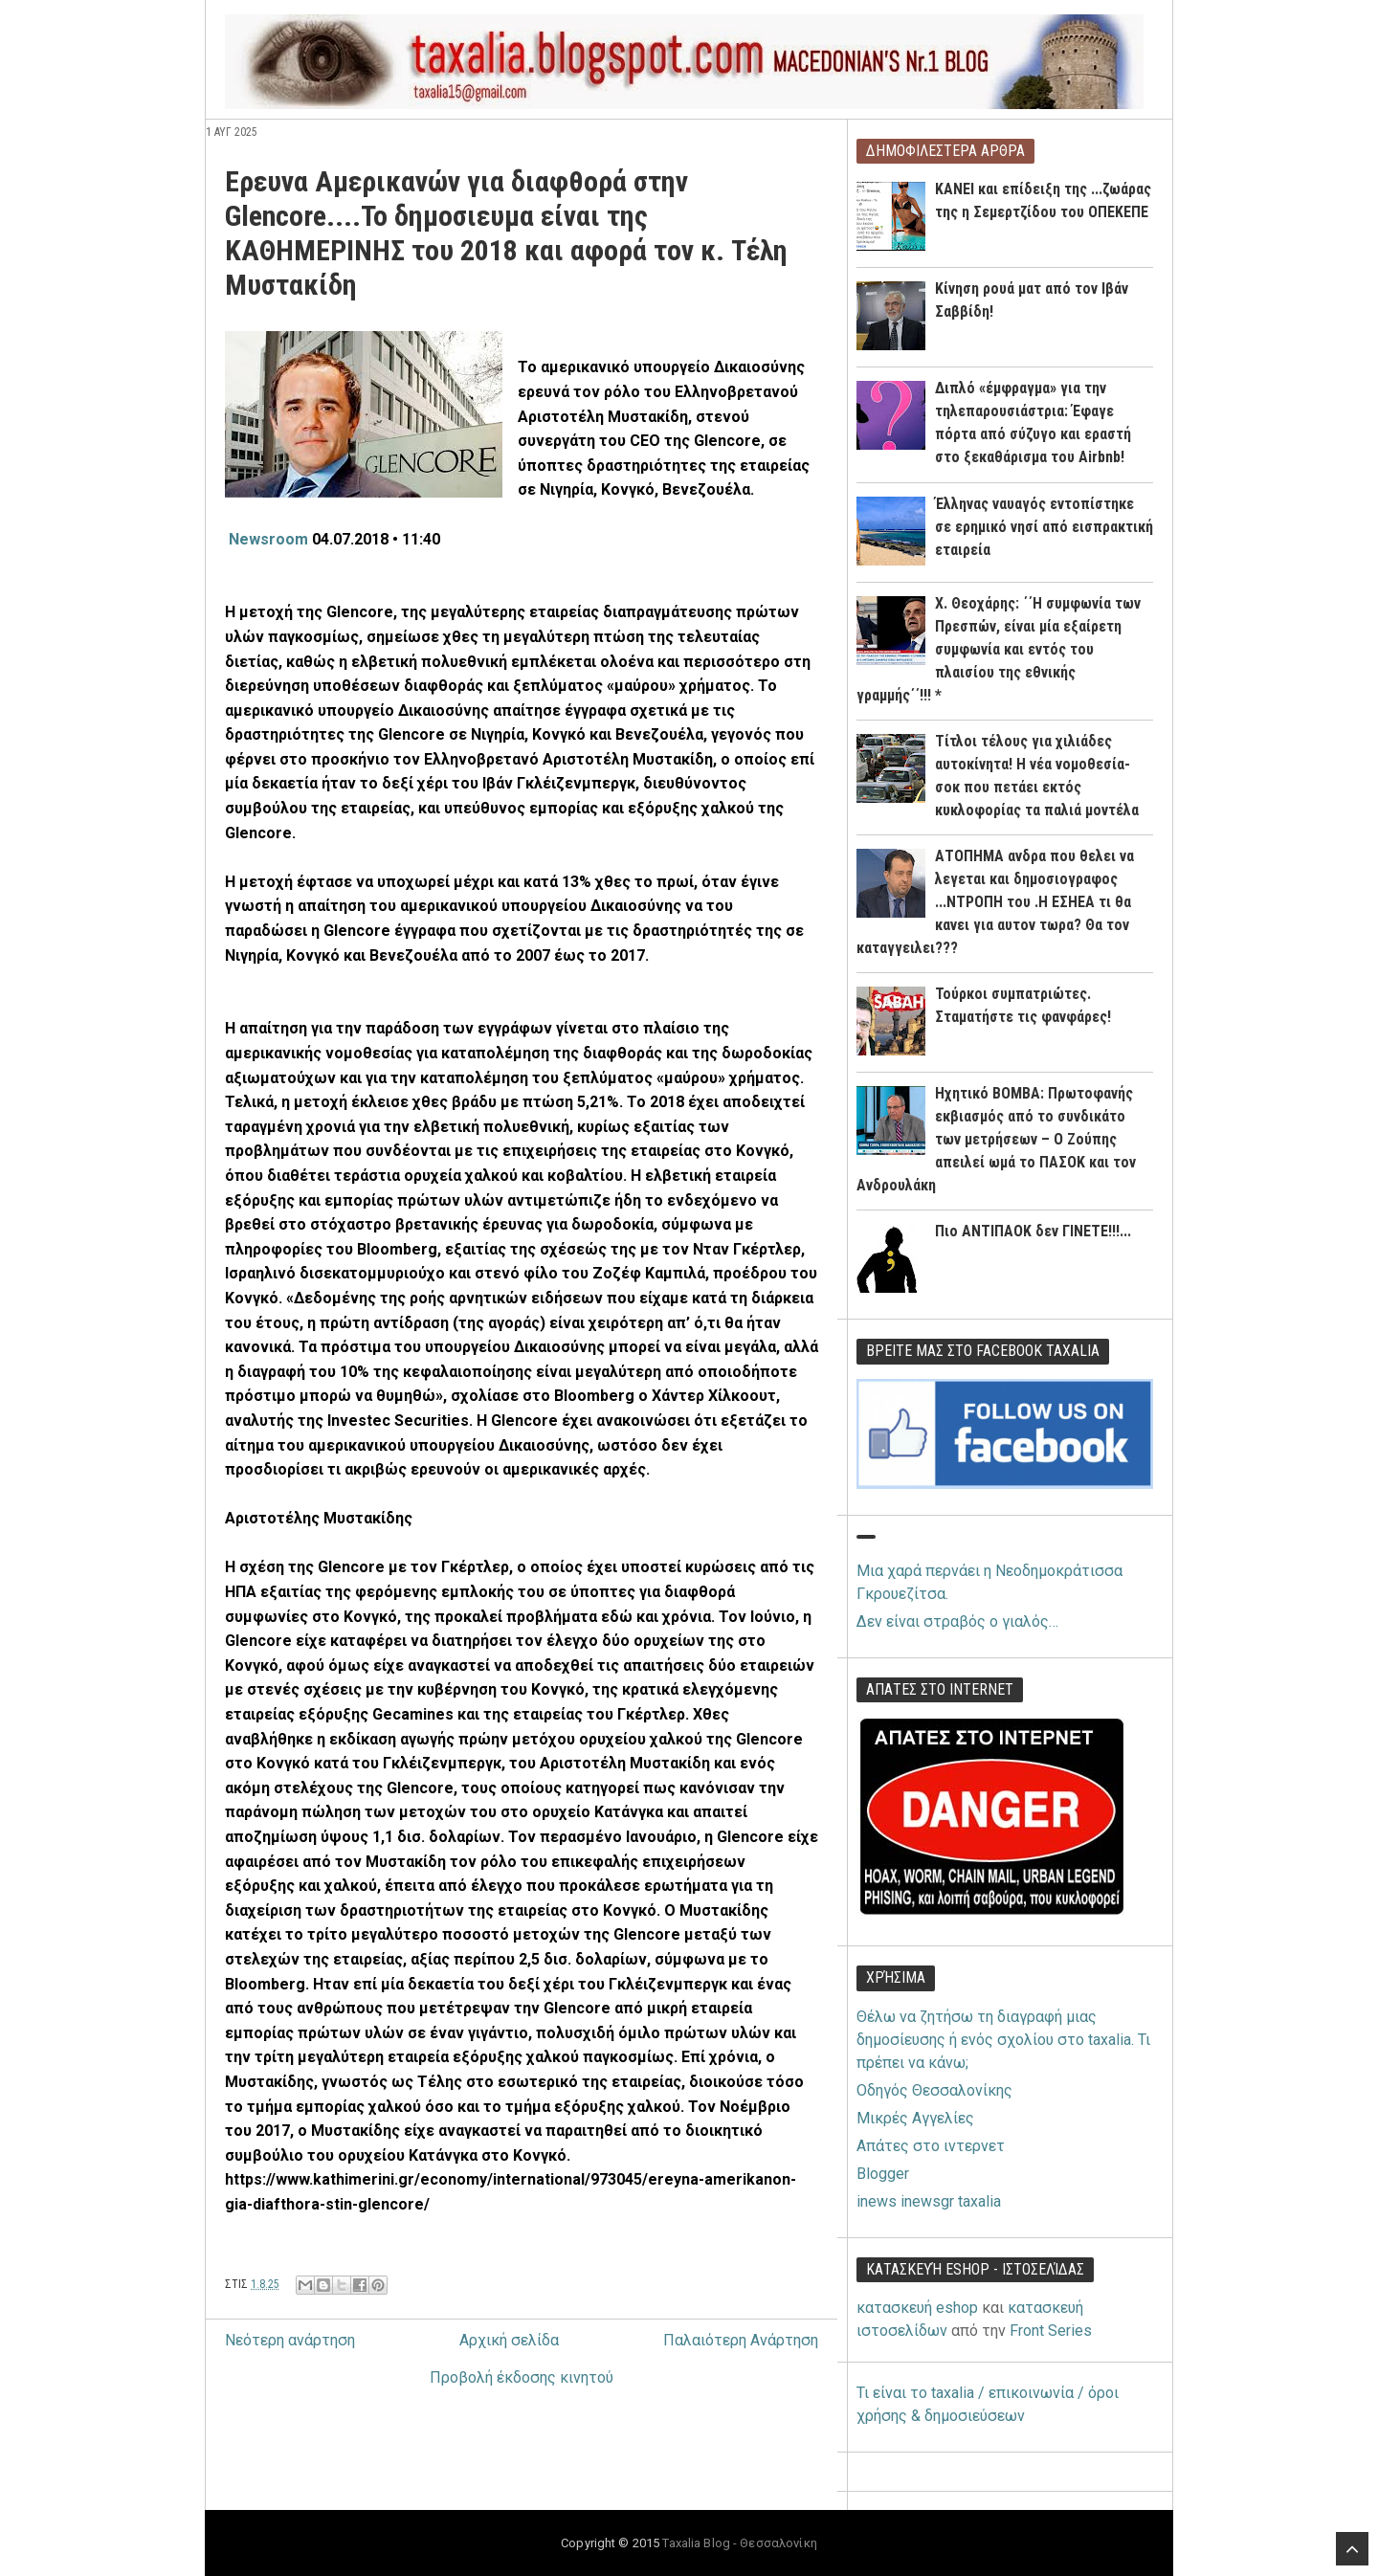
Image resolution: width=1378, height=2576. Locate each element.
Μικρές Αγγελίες (915, 2118)
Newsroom (270, 539)
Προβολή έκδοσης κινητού (521, 2377)
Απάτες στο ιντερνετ (930, 2146)
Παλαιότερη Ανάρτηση (740, 2340)
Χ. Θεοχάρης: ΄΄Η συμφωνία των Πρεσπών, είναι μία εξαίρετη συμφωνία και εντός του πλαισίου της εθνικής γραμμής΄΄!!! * (998, 649)
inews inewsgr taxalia (928, 2201)
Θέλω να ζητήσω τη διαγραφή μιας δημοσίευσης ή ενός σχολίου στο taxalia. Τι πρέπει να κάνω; (1003, 2040)
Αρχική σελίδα (509, 2340)
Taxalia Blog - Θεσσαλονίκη (739, 2543)
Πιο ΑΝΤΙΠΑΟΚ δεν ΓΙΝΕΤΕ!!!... (1033, 1231)
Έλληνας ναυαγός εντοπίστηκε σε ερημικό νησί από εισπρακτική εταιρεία (1044, 527)
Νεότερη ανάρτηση (290, 2340)
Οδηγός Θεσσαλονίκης (934, 2090)
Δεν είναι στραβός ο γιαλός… (957, 1621)
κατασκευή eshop (917, 2307)
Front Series (1051, 2330)
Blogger (882, 2174)
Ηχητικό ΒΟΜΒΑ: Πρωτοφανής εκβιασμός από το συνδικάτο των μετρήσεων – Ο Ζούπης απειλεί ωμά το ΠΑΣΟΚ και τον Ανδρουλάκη (996, 1139)
